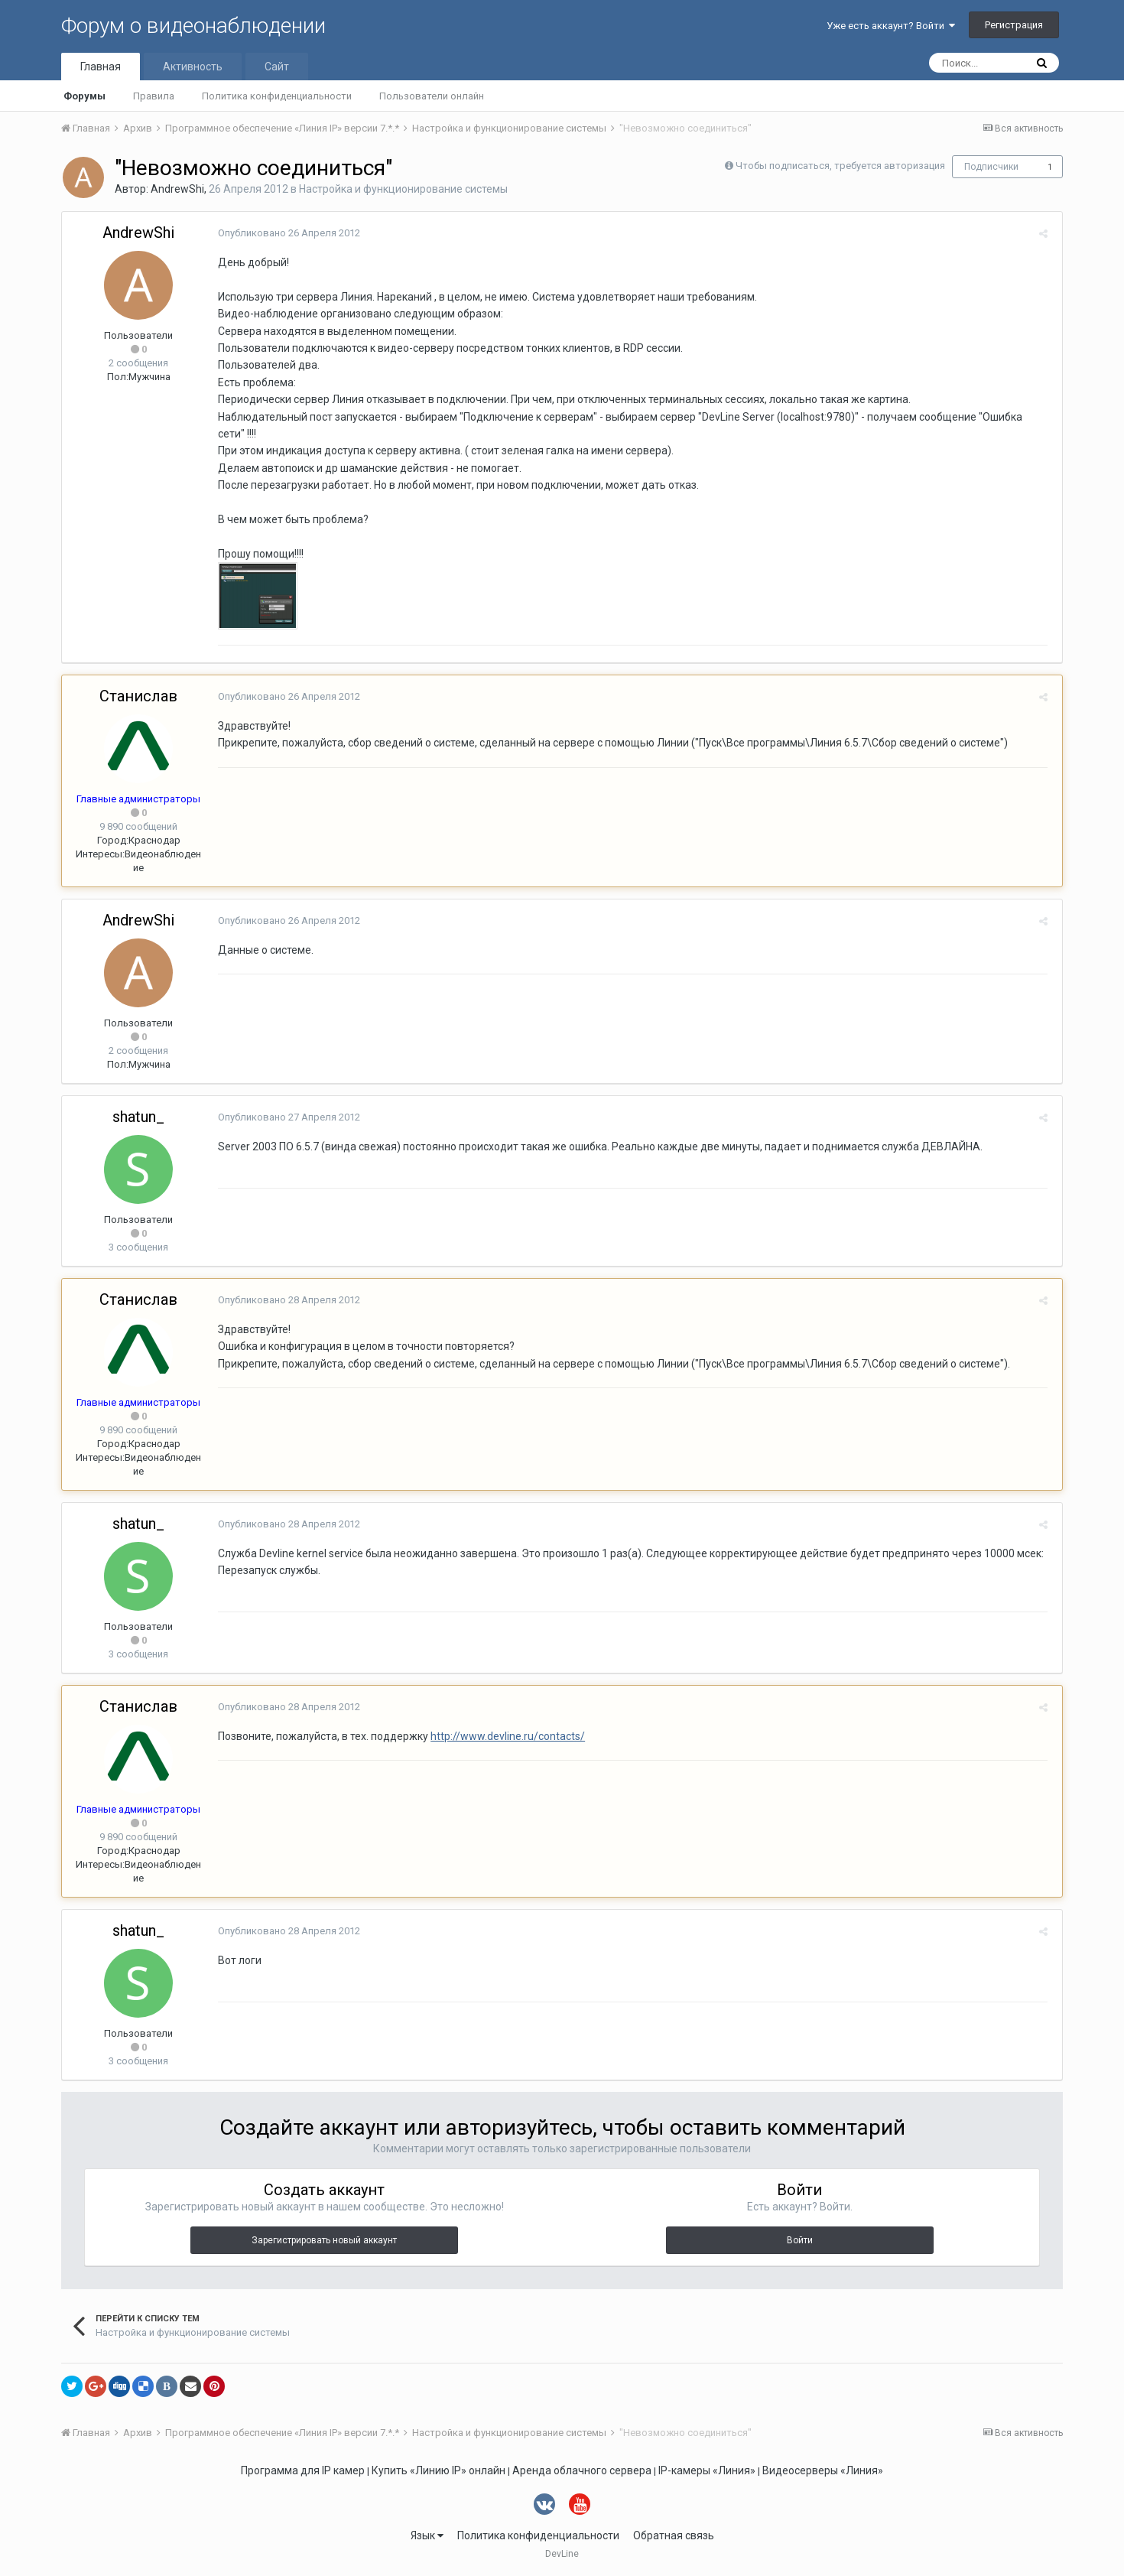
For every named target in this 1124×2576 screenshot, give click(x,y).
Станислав (138, 696)
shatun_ (138, 1116)
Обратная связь (673, 2535)
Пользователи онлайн (431, 96)
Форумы (84, 96)
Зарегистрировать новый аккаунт (324, 2240)
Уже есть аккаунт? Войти (891, 25)
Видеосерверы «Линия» (822, 2470)
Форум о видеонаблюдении (193, 25)
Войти (800, 2240)
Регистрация (1014, 25)
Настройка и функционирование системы (403, 189)
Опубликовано (286, 233)
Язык (427, 2535)
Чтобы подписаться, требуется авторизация (840, 165)
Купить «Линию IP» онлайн (438, 2470)
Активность (193, 66)
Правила (153, 96)
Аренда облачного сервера (581, 2470)
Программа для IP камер (303, 2470)
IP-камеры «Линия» (706, 2470)
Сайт (277, 66)
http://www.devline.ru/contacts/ (504, 1736)
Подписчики (991, 166)
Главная (100, 66)
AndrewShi (177, 189)
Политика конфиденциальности (277, 96)
